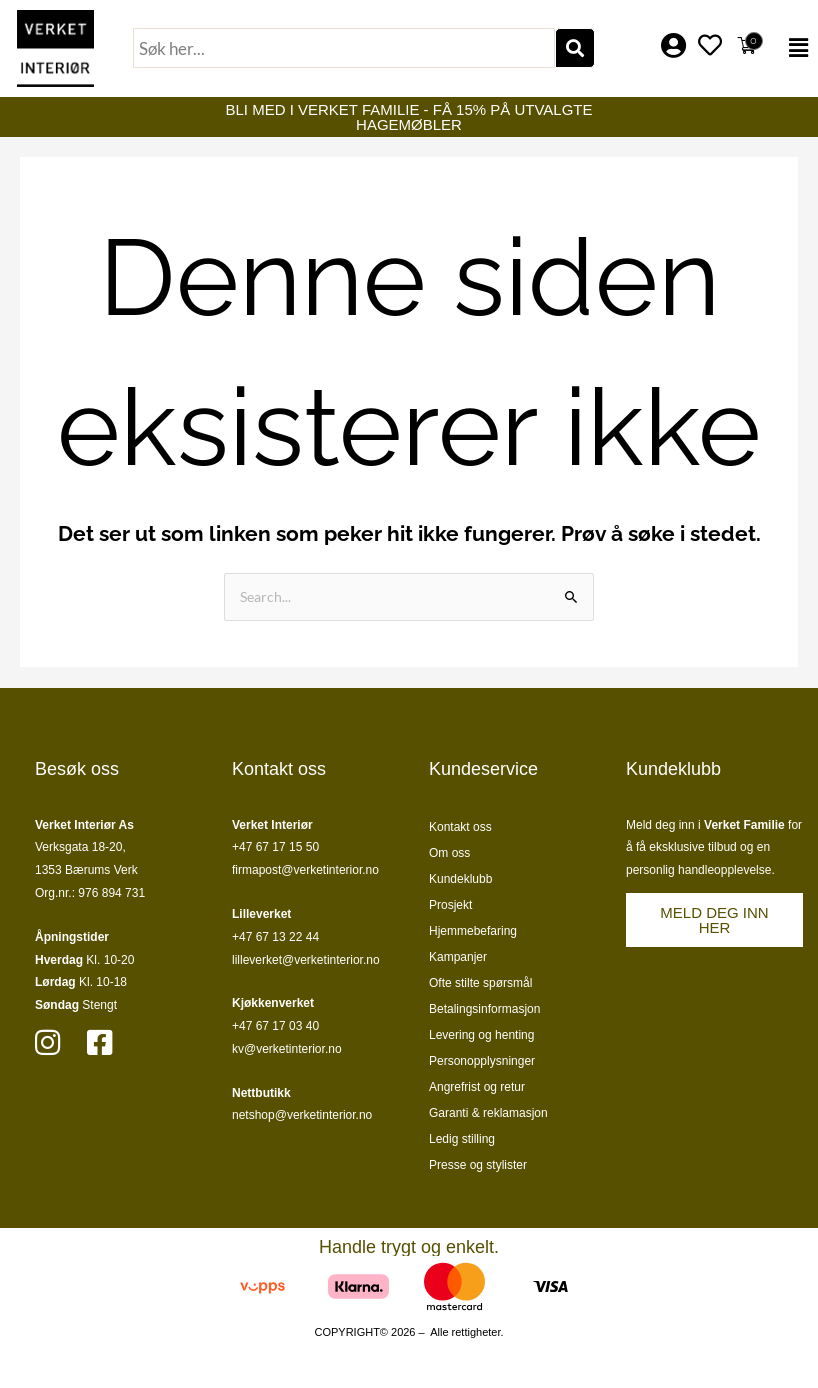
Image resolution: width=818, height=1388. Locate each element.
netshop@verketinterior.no (302, 1115)
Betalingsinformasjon (484, 1009)
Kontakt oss (460, 827)
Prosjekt (450, 905)
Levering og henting (481, 1035)
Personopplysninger (482, 1061)
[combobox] (344, 48)
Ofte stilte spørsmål (480, 983)
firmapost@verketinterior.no (305, 870)
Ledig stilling (462, 1139)
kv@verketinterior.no (287, 1049)
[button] (793, 48)
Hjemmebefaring (473, 931)
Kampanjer (458, 957)
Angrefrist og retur (477, 1087)
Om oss (449, 853)
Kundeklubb (460, 879)
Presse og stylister (478, 1165)
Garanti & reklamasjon (488, 1113)
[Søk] (575, 48)
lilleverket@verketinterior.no (306, 960)
